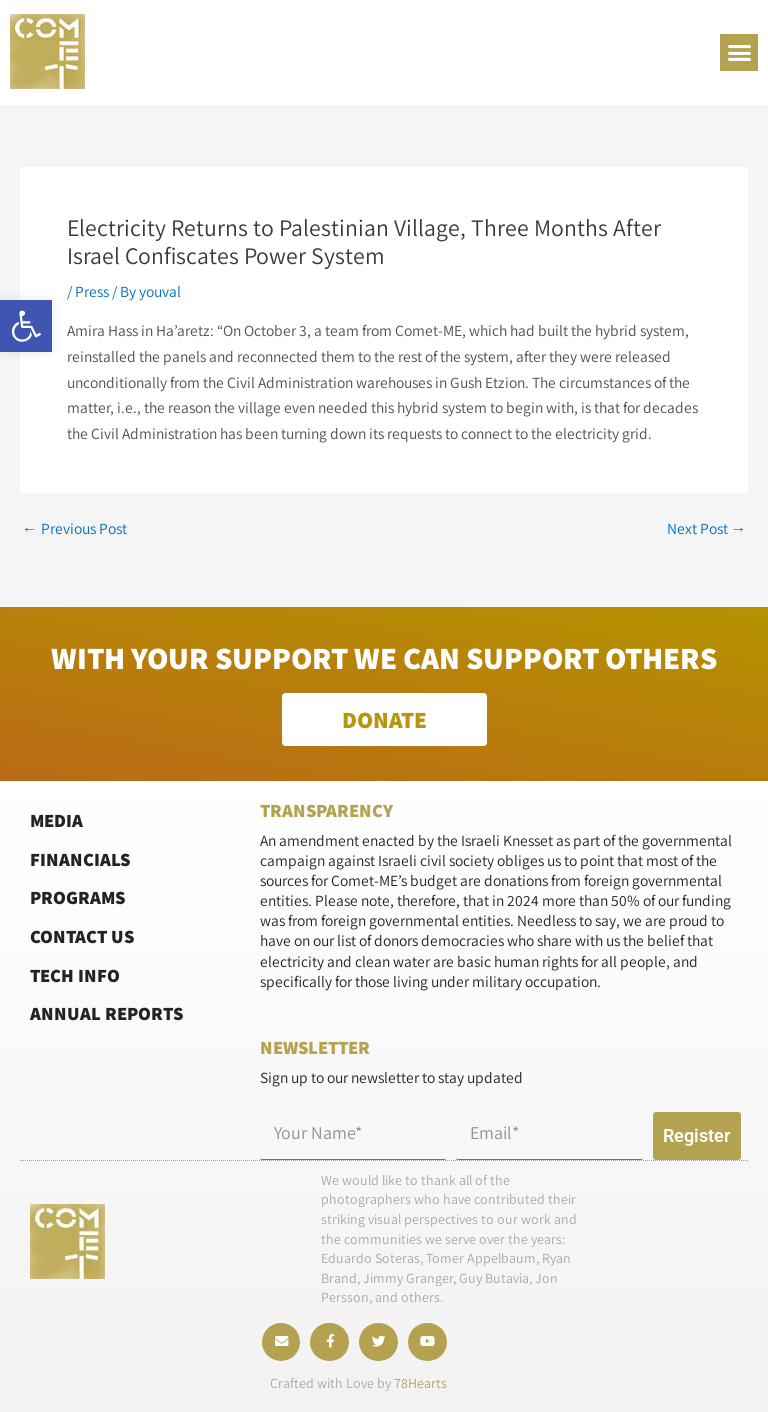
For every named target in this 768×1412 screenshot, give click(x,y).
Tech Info (75, 971)
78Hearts (420, 1383)
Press (92, 291)
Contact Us (82, 933)
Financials (80, 856)
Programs (77, 894)
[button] (26, 326)
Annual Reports (106, 1010)
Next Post (707, 529)
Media (56, 817)
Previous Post (74, 529)
